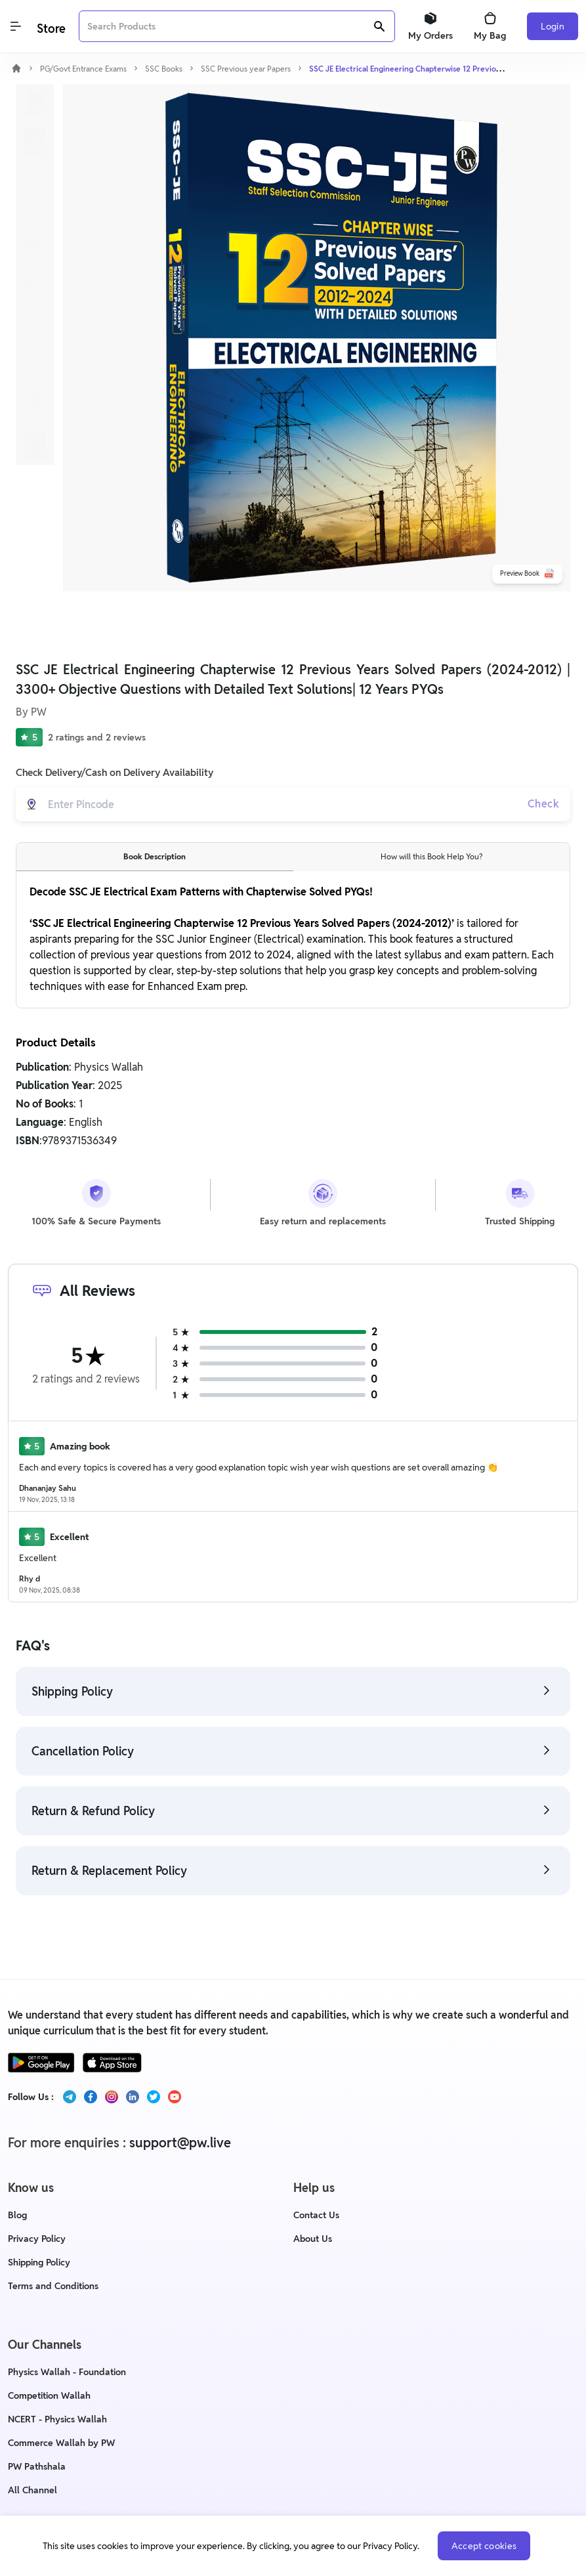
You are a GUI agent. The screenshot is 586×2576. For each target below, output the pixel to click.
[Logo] (50, 26)
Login (552, 26)
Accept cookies (484, 2546)
